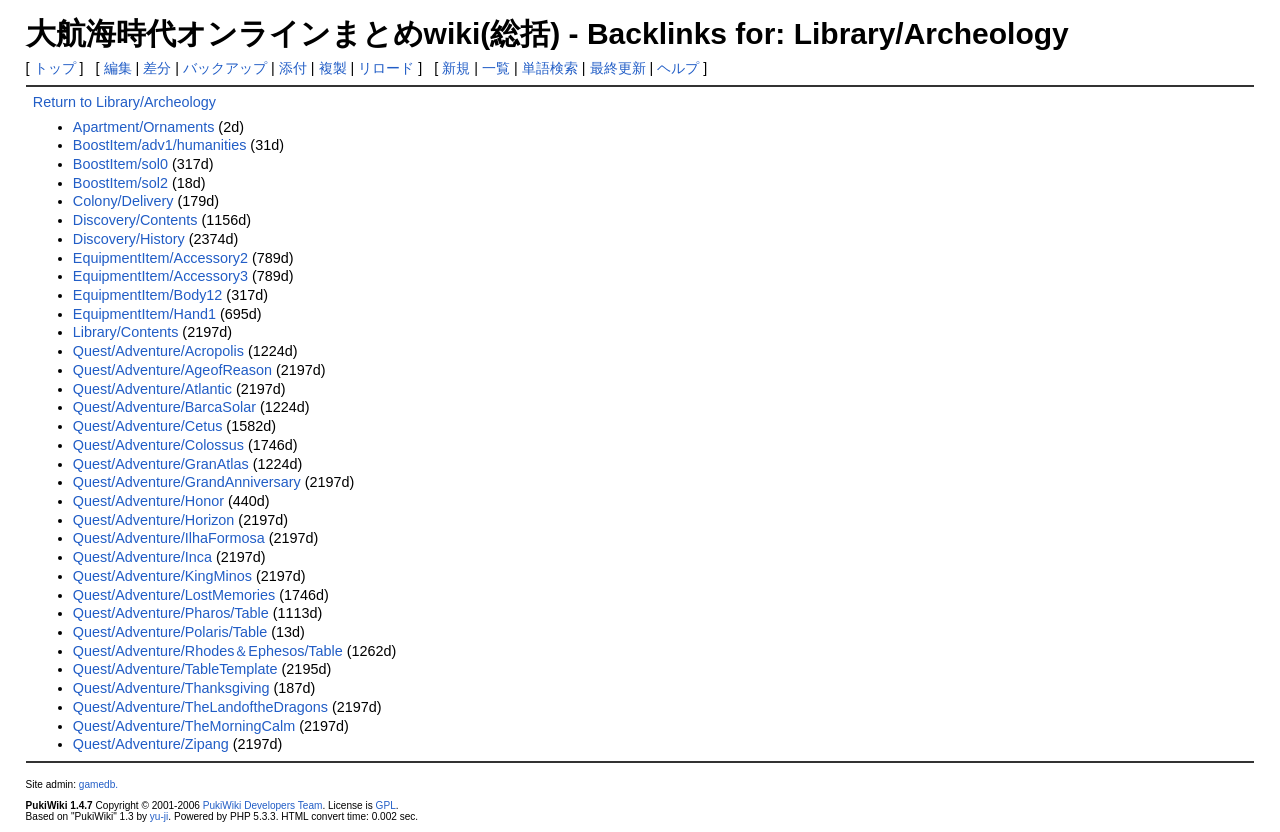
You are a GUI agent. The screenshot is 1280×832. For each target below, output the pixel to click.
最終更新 (618, 68)
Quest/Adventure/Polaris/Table (170, 632)
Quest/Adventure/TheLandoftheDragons (200, 707)
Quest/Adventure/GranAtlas (161, 464)
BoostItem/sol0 (120, 164)
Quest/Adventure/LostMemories (174, 595)
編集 (118, 68)
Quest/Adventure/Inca (142, 557)
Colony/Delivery (123, 201)
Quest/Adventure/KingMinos (162, 576)
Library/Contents (126, 332)
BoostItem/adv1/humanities (160, 145)
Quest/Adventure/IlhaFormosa (169, 538)
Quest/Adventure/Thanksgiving (171, 688)
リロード (386, 68)
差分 (157, 68)
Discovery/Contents (135, 220)
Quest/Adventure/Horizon (154, 520)
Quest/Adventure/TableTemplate (175, 669)
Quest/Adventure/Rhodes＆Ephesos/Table (208, 651)
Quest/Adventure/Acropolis (158, 351)
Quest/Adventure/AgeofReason (172, 370)
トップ (55, 68)
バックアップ (225, 68)
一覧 (496, 68)
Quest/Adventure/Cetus (148, 426)
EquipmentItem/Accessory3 (160, 276)
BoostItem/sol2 (120, 183)
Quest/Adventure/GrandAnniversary (187, 482)
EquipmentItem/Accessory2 (160, 258)
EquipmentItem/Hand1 (144, 314)
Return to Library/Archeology (124, 102)
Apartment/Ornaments (144, 127)
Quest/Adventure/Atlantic (152, 389)
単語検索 (550, 68)
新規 (456, 68)
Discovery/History (129, 239)
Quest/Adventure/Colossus (158, 445)
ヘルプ (678, 68)
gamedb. (98, 784)
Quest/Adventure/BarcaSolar (164, 407)
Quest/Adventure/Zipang (151, 744)
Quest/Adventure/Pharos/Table (171, 613)
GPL (386, 805)
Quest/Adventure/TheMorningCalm (184, 726)
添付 (293, 68)
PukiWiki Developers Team (263, 805)
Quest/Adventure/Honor (148, 501)
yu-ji (159, 816)
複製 (333, 68)
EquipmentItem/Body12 (148, 295)
